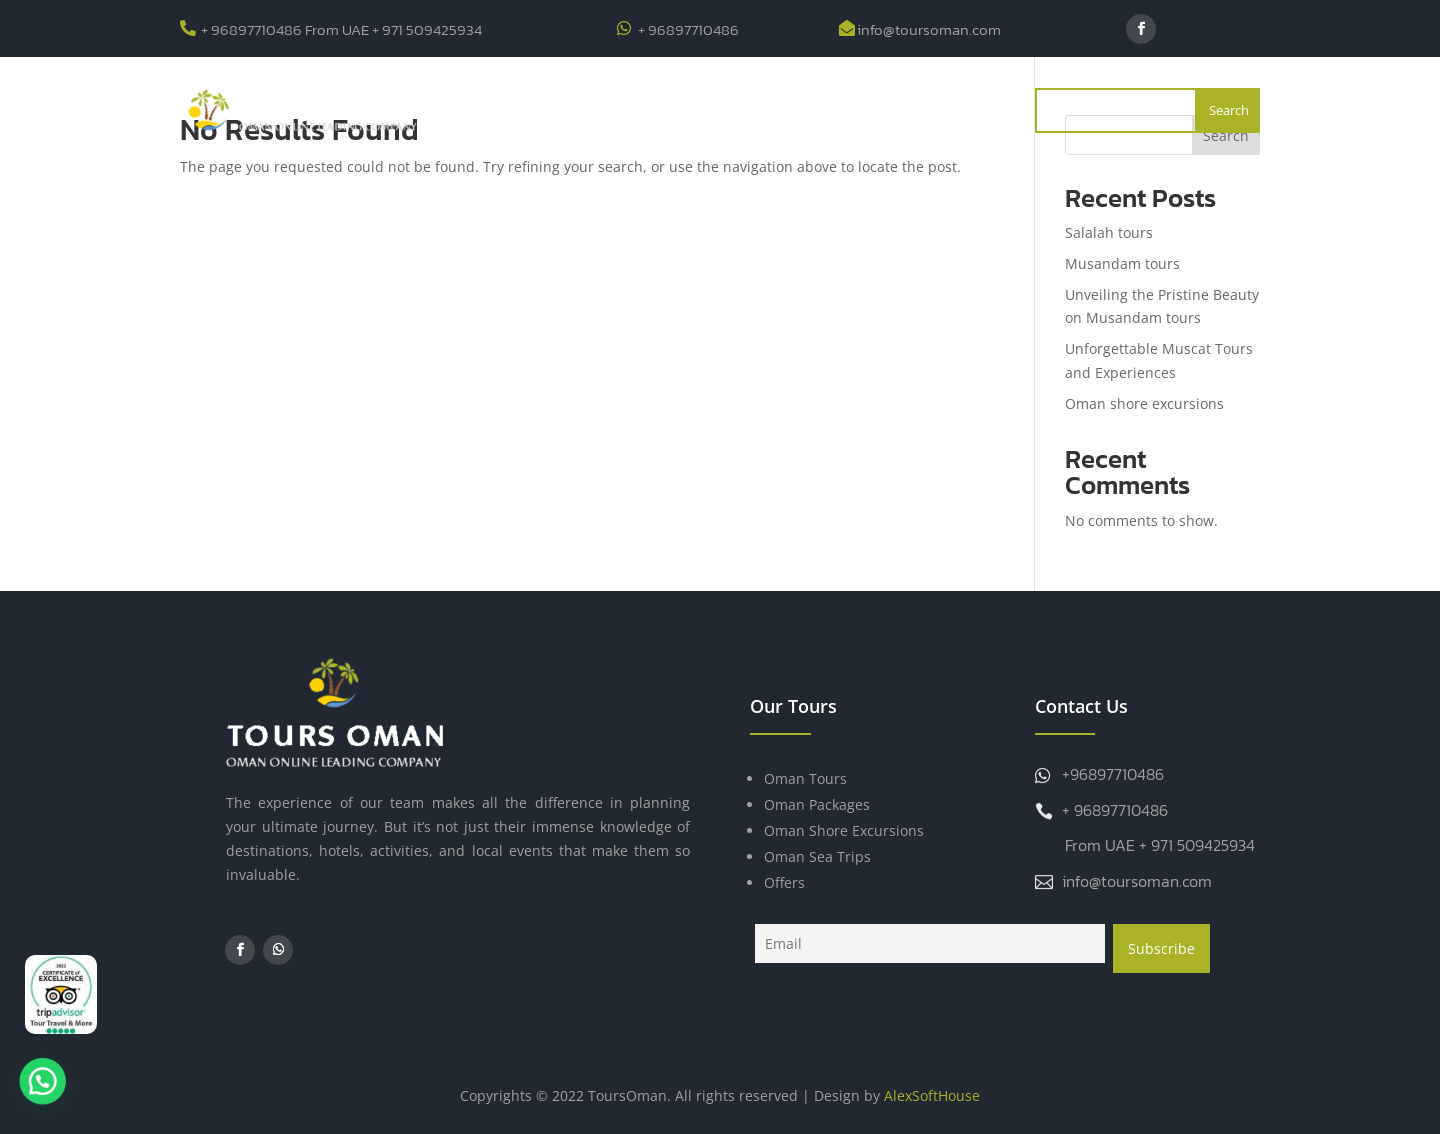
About (556, 109)
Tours (625, 109)
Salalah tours (1109, 232)
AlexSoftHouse (932, 1095)
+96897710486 (1113, 774)
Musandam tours (1122, 263)
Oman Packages (817, 804)
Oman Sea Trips (817, 856)
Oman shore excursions (1144, 403)
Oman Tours (805, 778)
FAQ (842, 109)
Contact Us (921, 109)
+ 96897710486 (688, 29)
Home (490, 109)
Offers (715, 109)
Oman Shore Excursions (844, 830)
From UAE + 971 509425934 (1160, 845)
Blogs (784, 109)
